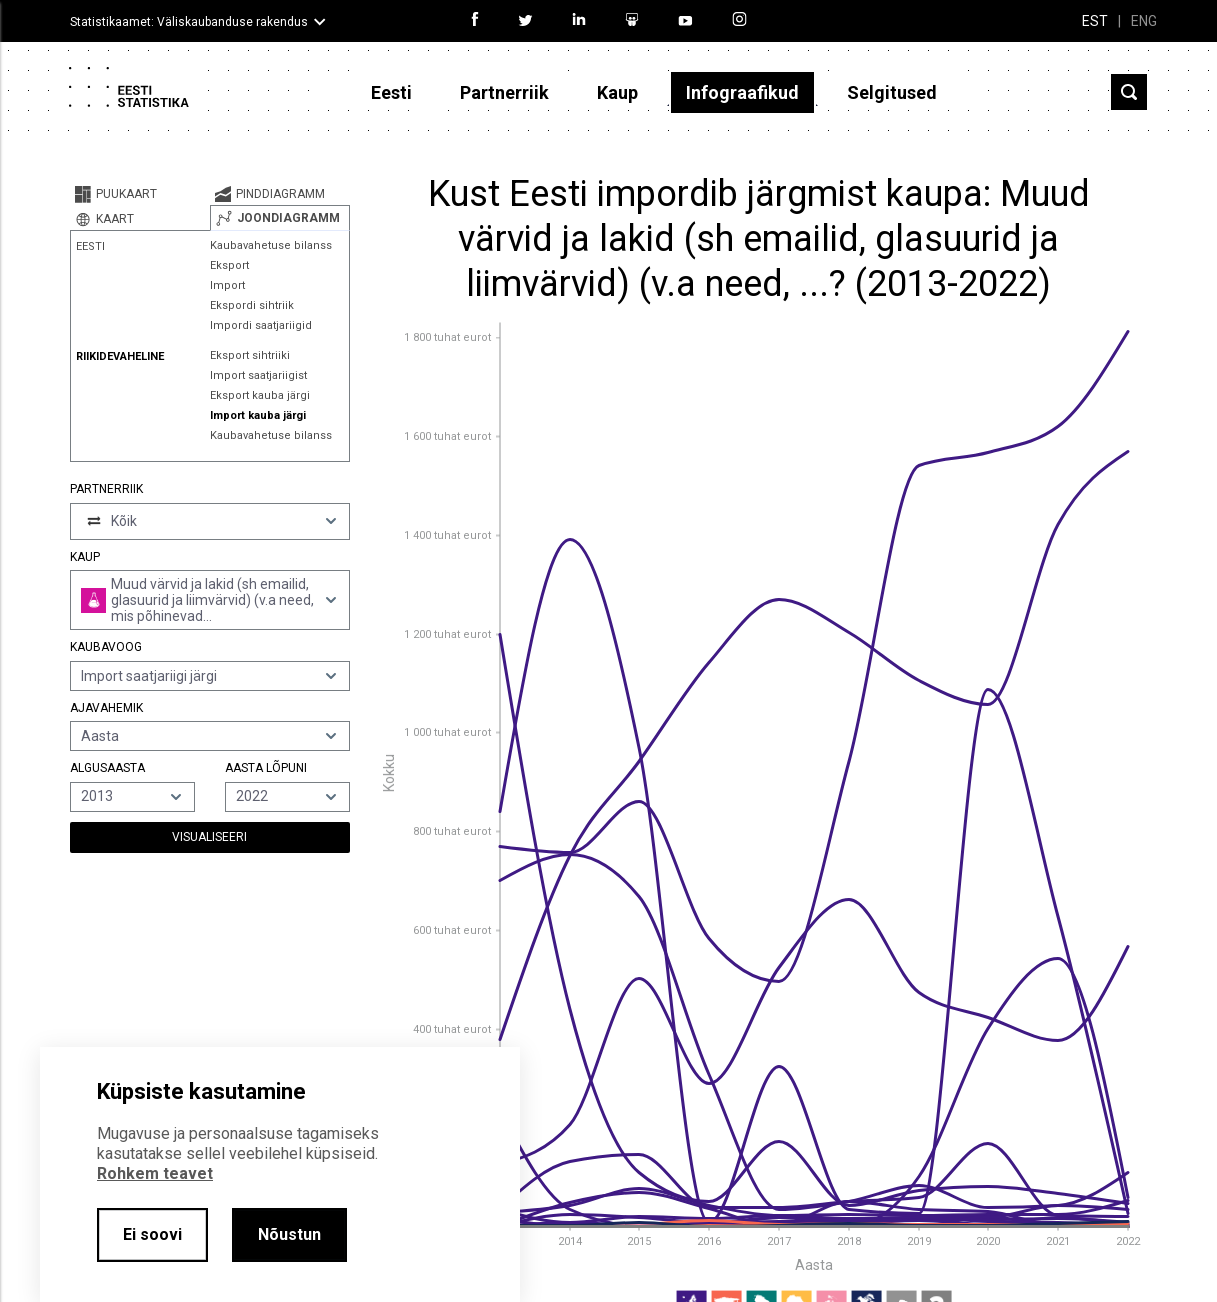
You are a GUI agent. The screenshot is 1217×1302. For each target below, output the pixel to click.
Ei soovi (152, 1234)
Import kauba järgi (258, 415)
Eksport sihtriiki (250, 355)
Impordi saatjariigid (261, 325)
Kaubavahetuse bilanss (271, 245)
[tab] (140, 194)
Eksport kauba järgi (260, 395)
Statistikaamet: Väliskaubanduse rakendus (189, 22)
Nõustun (289, 1234)
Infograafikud (742, 92)
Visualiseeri (209, 837)
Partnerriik (504, 92)
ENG (1144, 21)
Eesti (391, 92)
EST (1095, 21)
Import (227, 285)
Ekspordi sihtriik (252, 305)
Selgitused (892, 92)
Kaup (617, 92)
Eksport (229, 265)
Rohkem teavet (155, 1173)
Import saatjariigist (258, 375)
